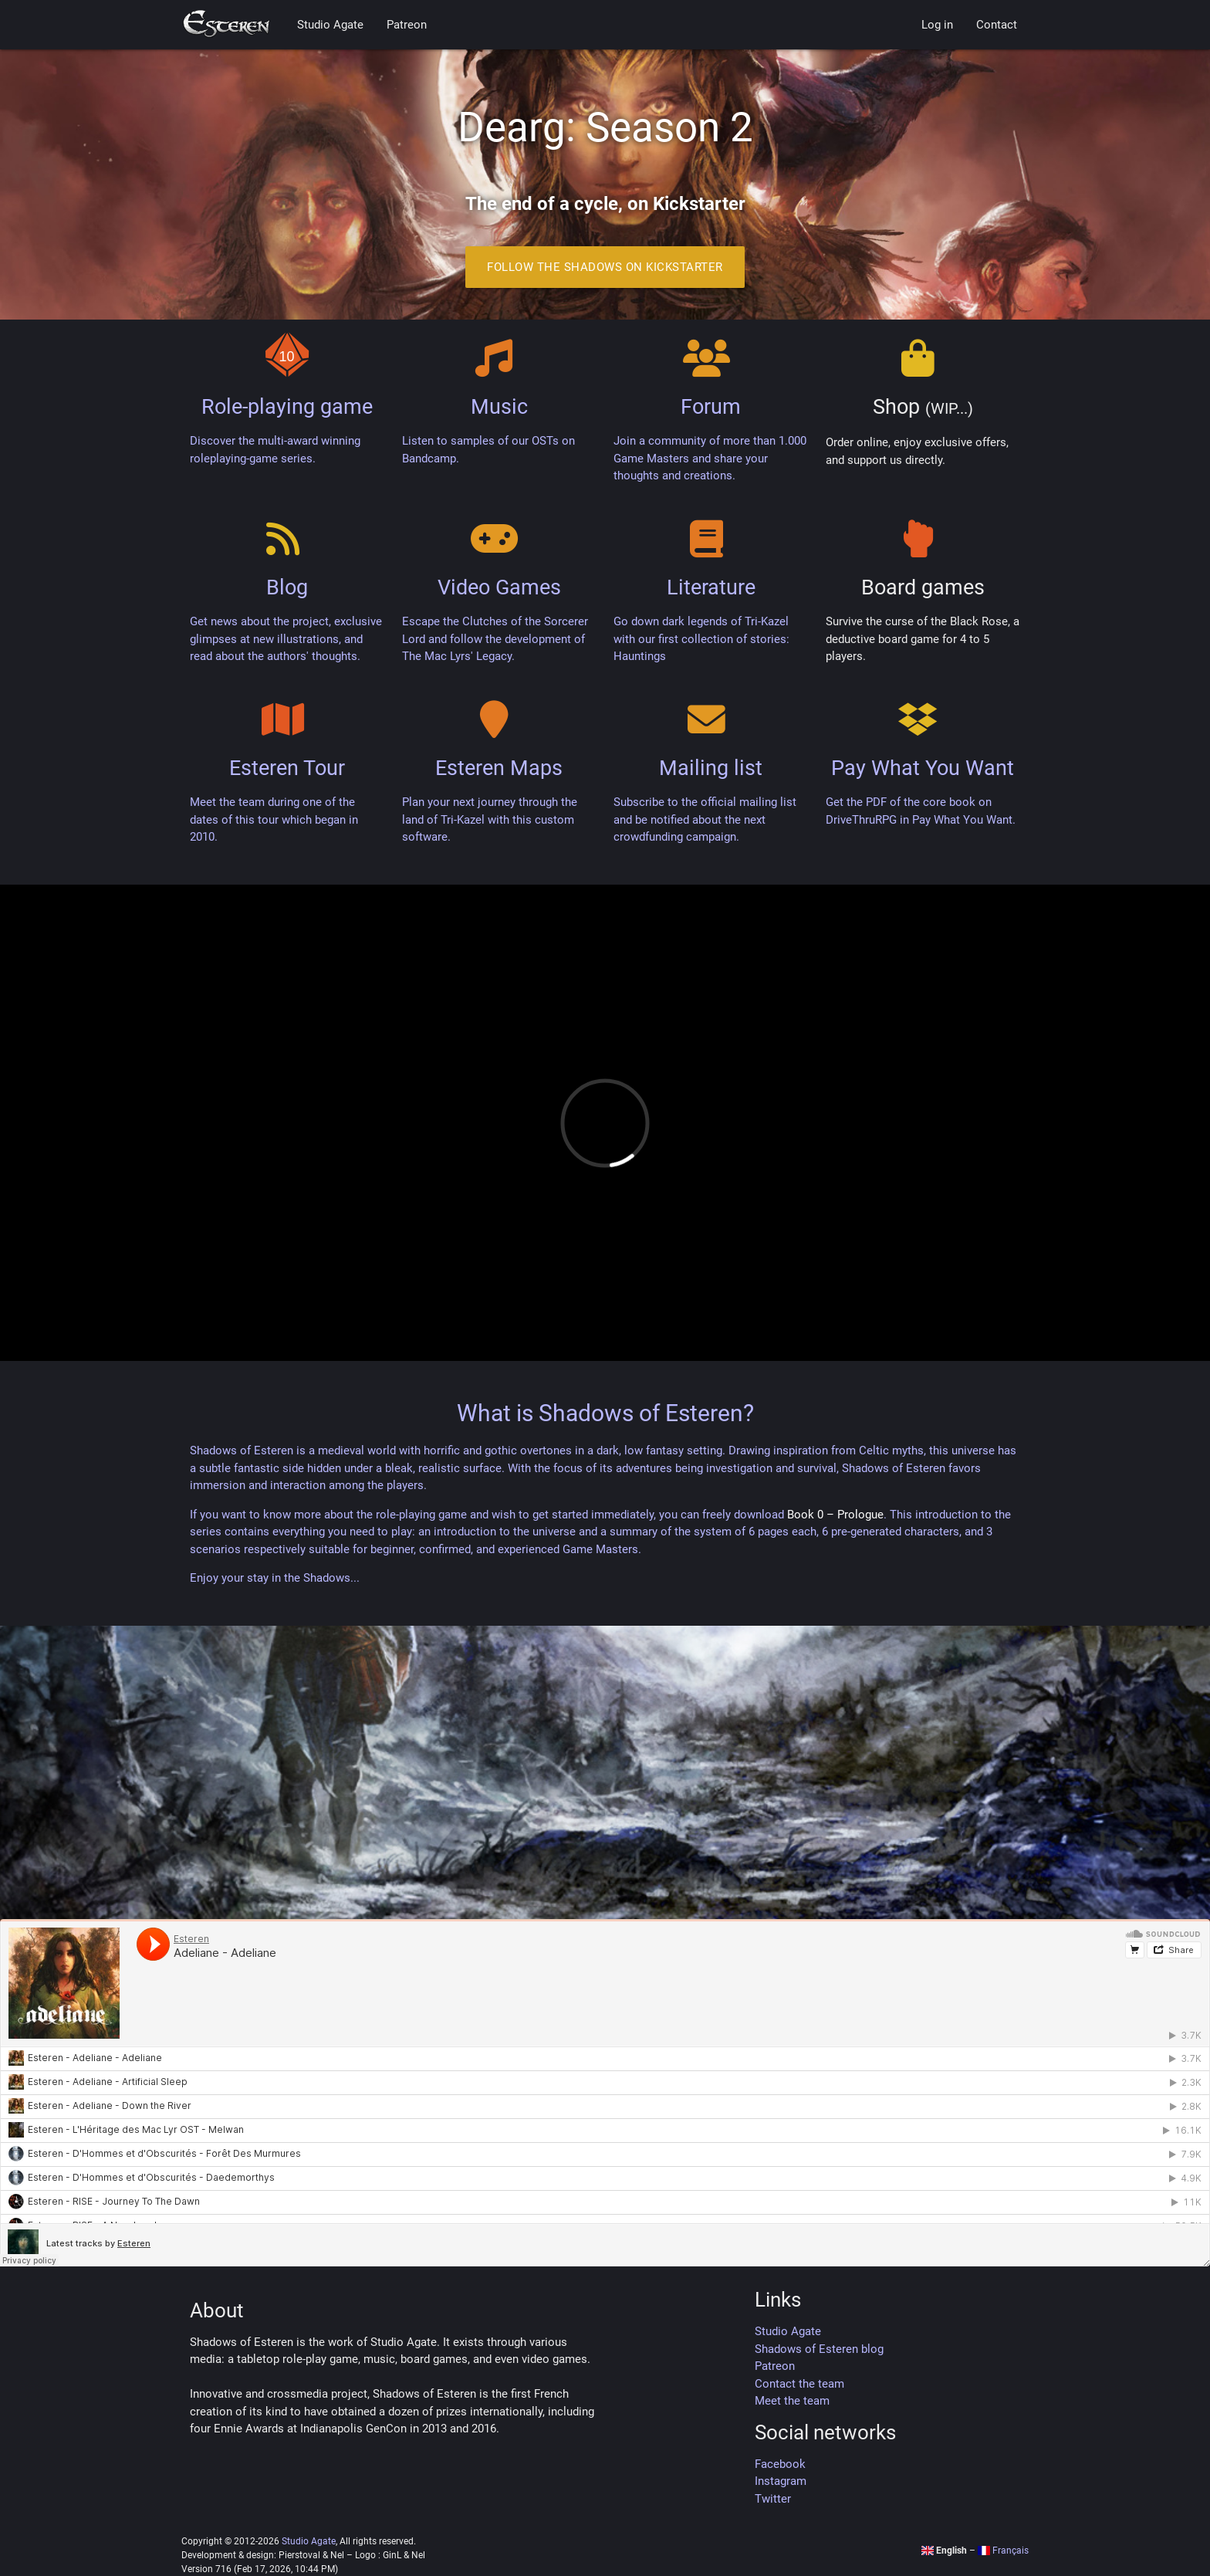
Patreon (407, 25)
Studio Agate (330, 25)
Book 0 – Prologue (835, 1515)
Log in (937, 25)
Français (1003, 2550)
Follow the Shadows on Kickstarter (605, 267)
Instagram (780, 2481)
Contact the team (799, 2384)
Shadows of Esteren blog (819, 2349)
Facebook (780, 2464)
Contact (996, 25)
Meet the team (792, 2401)
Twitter (773, 2499)
